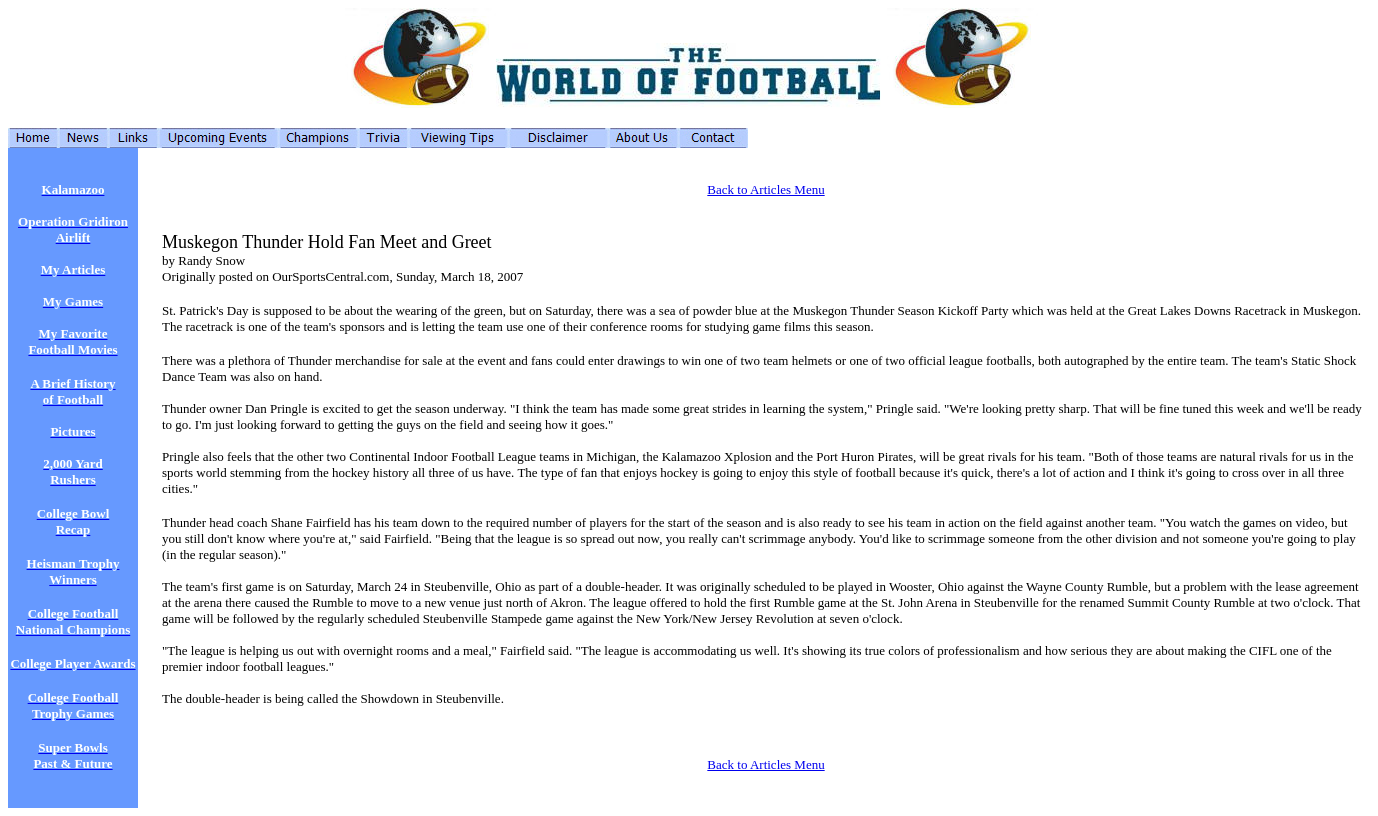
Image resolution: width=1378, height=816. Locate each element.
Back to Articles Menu (765, 189)
